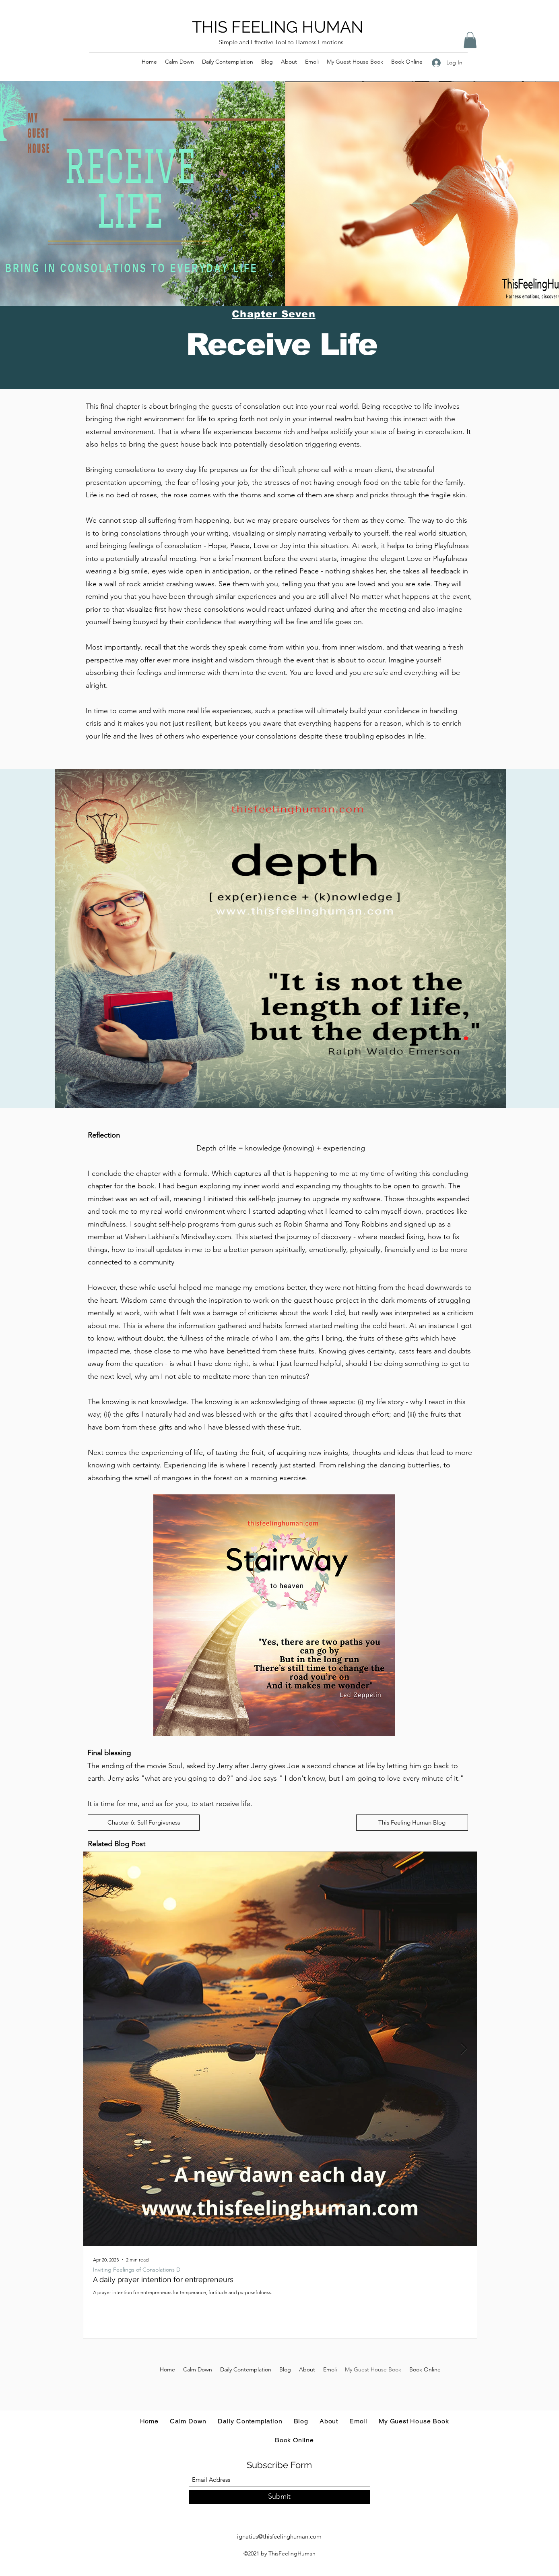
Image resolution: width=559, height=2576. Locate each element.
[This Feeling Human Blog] (412, 1823)
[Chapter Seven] (275, 314)
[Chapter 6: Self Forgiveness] (144, 1823)
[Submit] (279, 2497)
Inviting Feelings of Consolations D (136, 2269)
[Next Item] (464, 2048)
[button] (470, 40)
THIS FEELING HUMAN (277, 26)
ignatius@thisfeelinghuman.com (279, 2536)
